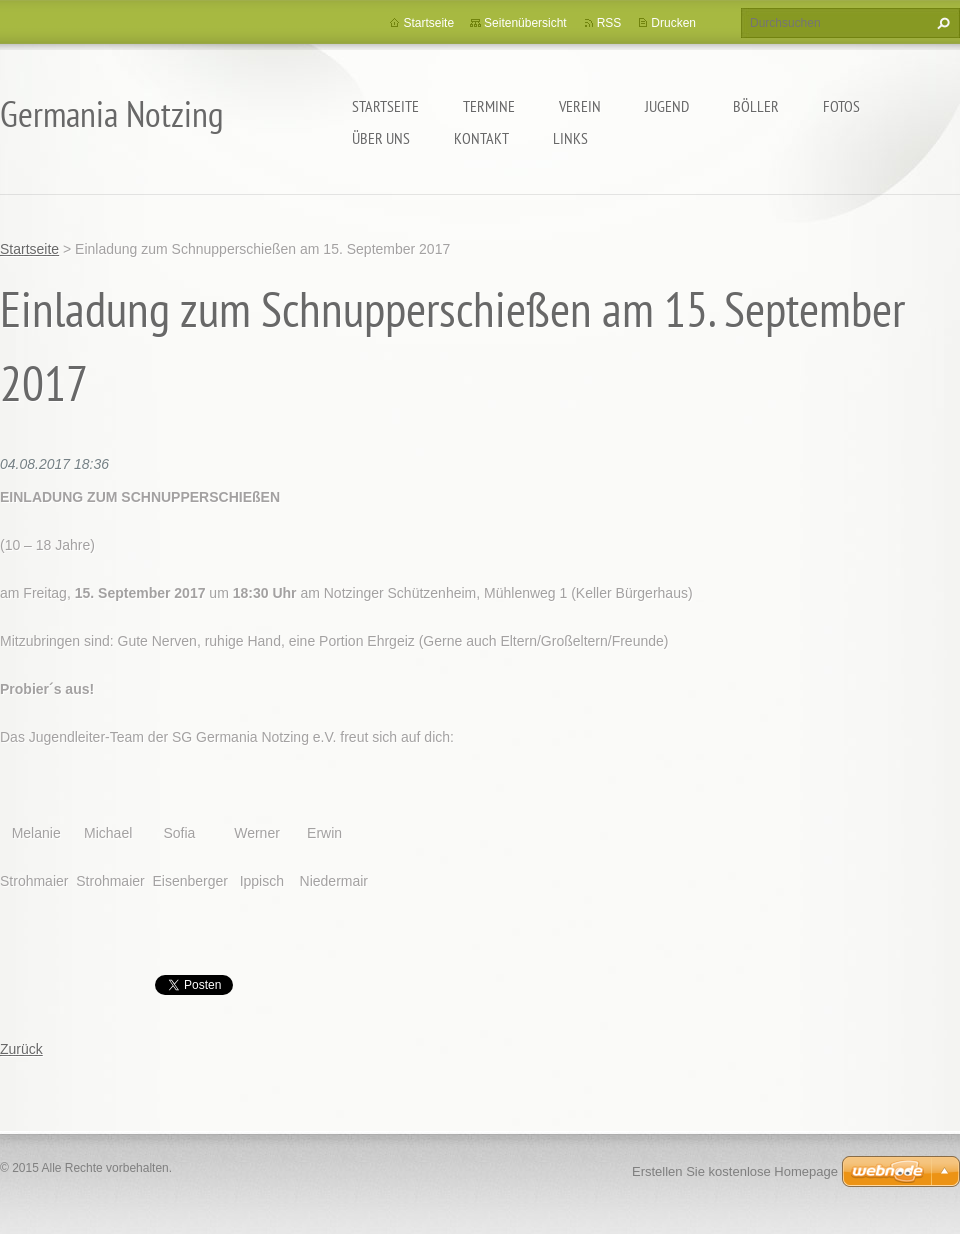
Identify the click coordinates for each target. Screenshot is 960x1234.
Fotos (841, 106)
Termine (489, 106)
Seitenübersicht (525, 23)
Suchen (941, 23)
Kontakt (481, 138)
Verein (580, 106)
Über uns (381, 138)
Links (570, 138)
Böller (756, 106)
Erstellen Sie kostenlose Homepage (735, 1171)
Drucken (673, 23)
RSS (609, 23)
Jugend (667, 106)
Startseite (385, 106)
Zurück (21, 1049)
